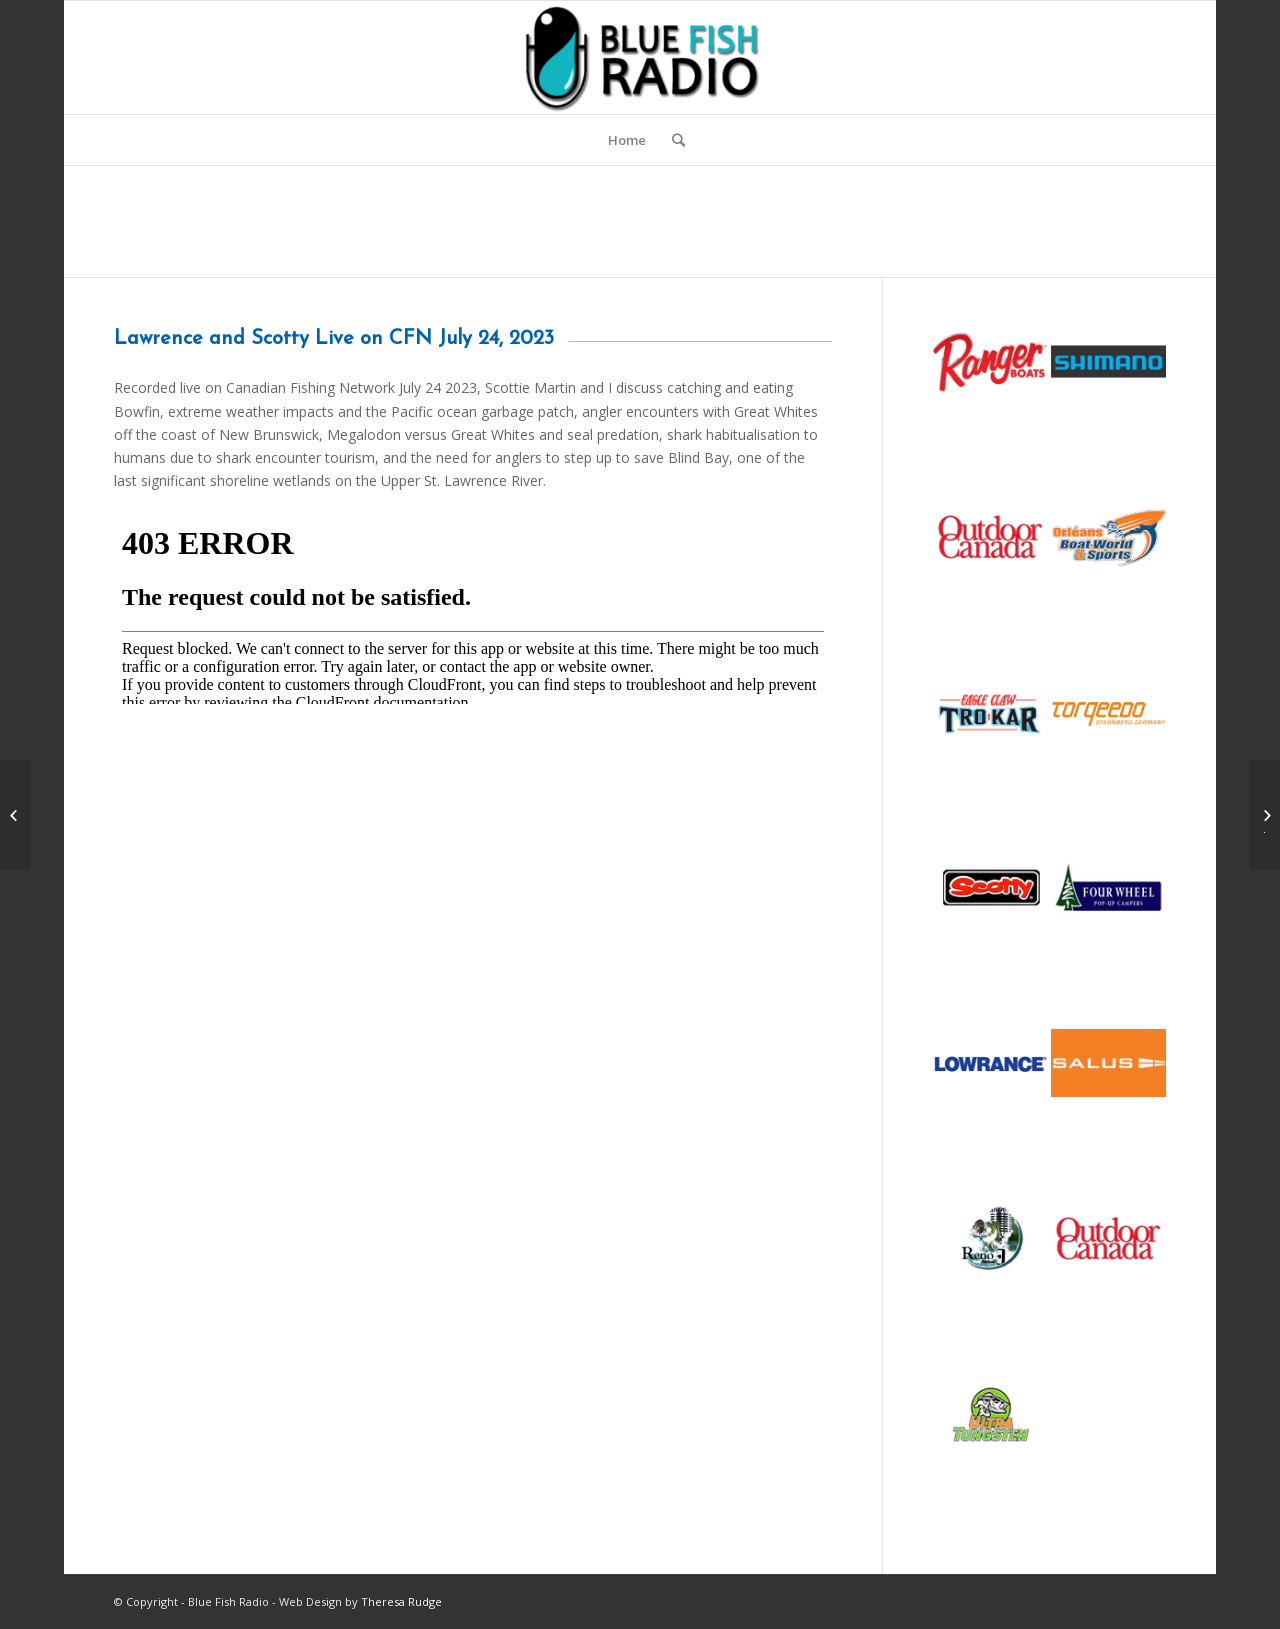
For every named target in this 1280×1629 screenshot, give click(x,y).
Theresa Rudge (401, 1601)
